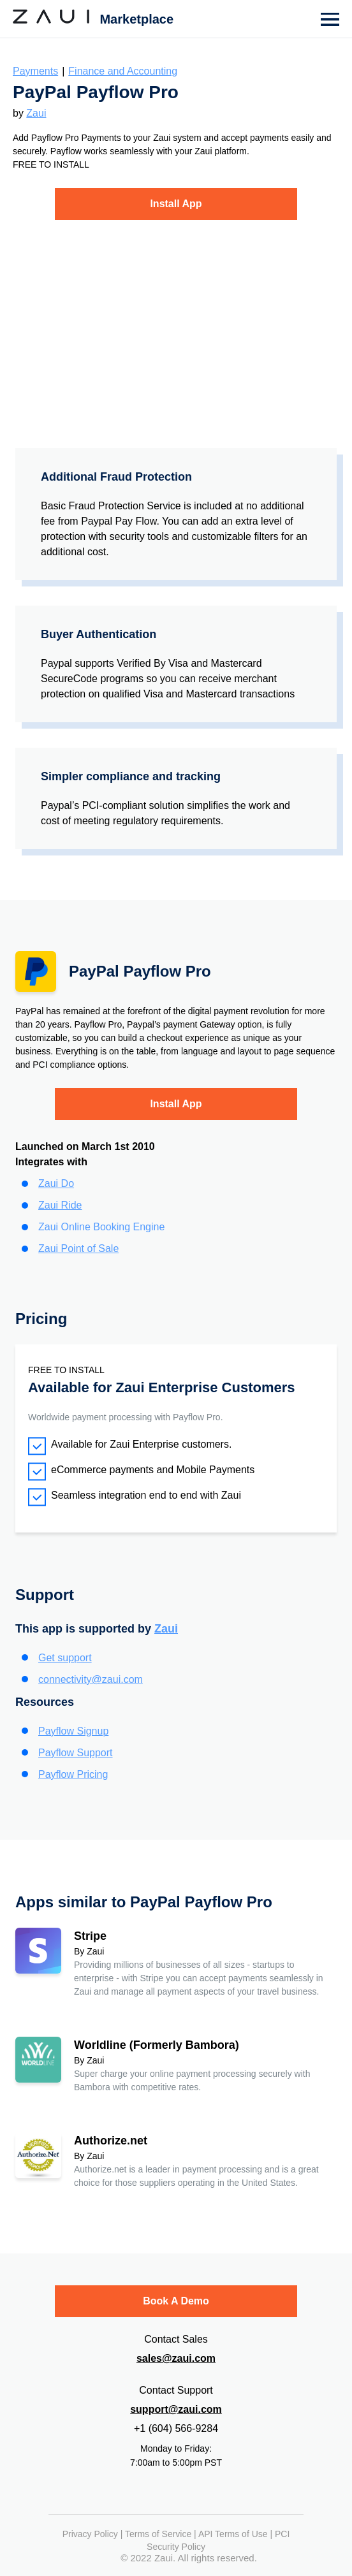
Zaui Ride (60, 1205)
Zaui (36, 113)
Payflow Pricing (73, 1774)
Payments (35, 71)
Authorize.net (110, 2140)
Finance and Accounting (122, 71)
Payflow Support (75, 1752)
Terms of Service (158, 2534)
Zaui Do (56, 1183)
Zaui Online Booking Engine (101, 1226)
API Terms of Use (233, 2534)
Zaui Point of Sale (78, 1248)
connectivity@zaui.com (90, 1679)
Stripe (90, 1936)
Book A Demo (176, 2301)
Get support (65, 1657)
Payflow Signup (73, 1731)
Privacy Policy (90, 2534)
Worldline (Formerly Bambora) (156, 2045)
